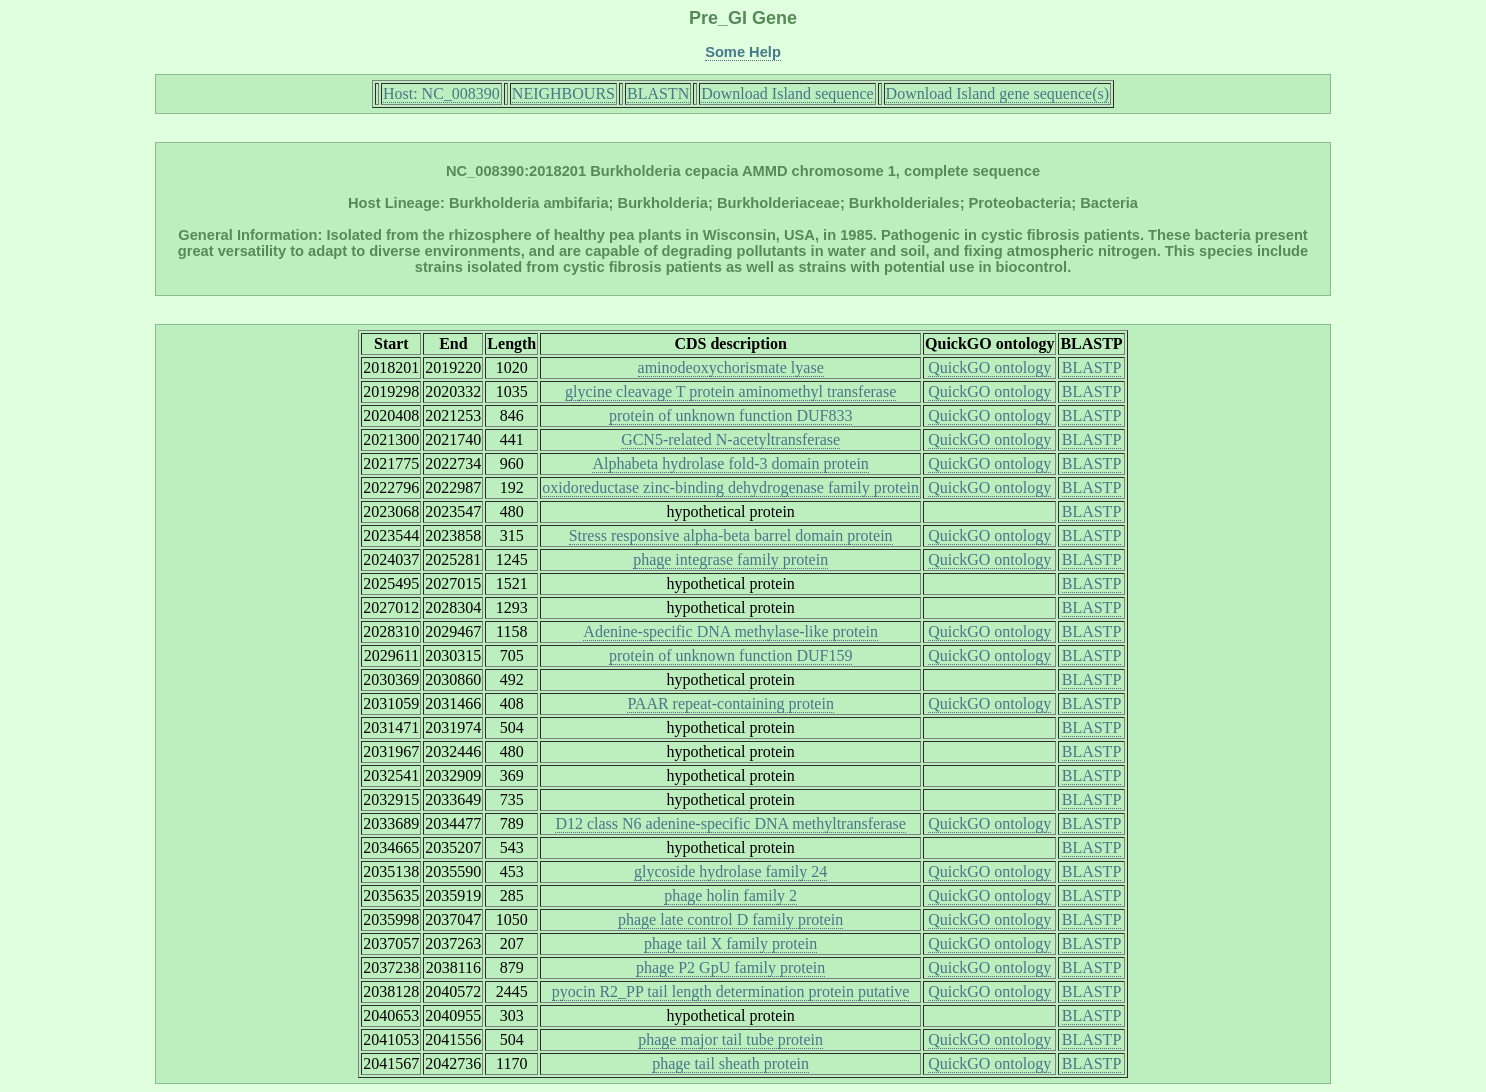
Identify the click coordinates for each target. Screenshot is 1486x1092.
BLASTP (1092, 367)
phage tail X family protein (730, 943)
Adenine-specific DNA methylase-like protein (730, 631)
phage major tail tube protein (730, 1039)
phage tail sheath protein (730, 1063)
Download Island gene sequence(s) (997, 93)
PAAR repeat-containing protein (730, 703)
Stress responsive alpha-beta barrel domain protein (731, 535)
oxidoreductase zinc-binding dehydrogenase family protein (730, 487)
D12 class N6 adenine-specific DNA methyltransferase (730, 823)
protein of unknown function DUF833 (731, 415)
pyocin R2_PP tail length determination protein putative (731, 991)
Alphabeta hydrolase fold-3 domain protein (730, 463)
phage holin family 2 (730, 895)
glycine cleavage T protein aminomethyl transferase (730, 391)
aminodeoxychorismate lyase (731, 367)
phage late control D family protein (730, 919)
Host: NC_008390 (441, 93)
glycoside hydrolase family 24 (730, 871)
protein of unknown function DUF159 (731, 655)
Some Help (743, 52)
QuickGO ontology (989, 367)
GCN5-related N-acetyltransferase (730, 439)
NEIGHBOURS (563, 93)
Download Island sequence (787, 93)
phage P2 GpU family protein (730, 967)
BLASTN (658, 93)
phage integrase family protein (730, 559)
